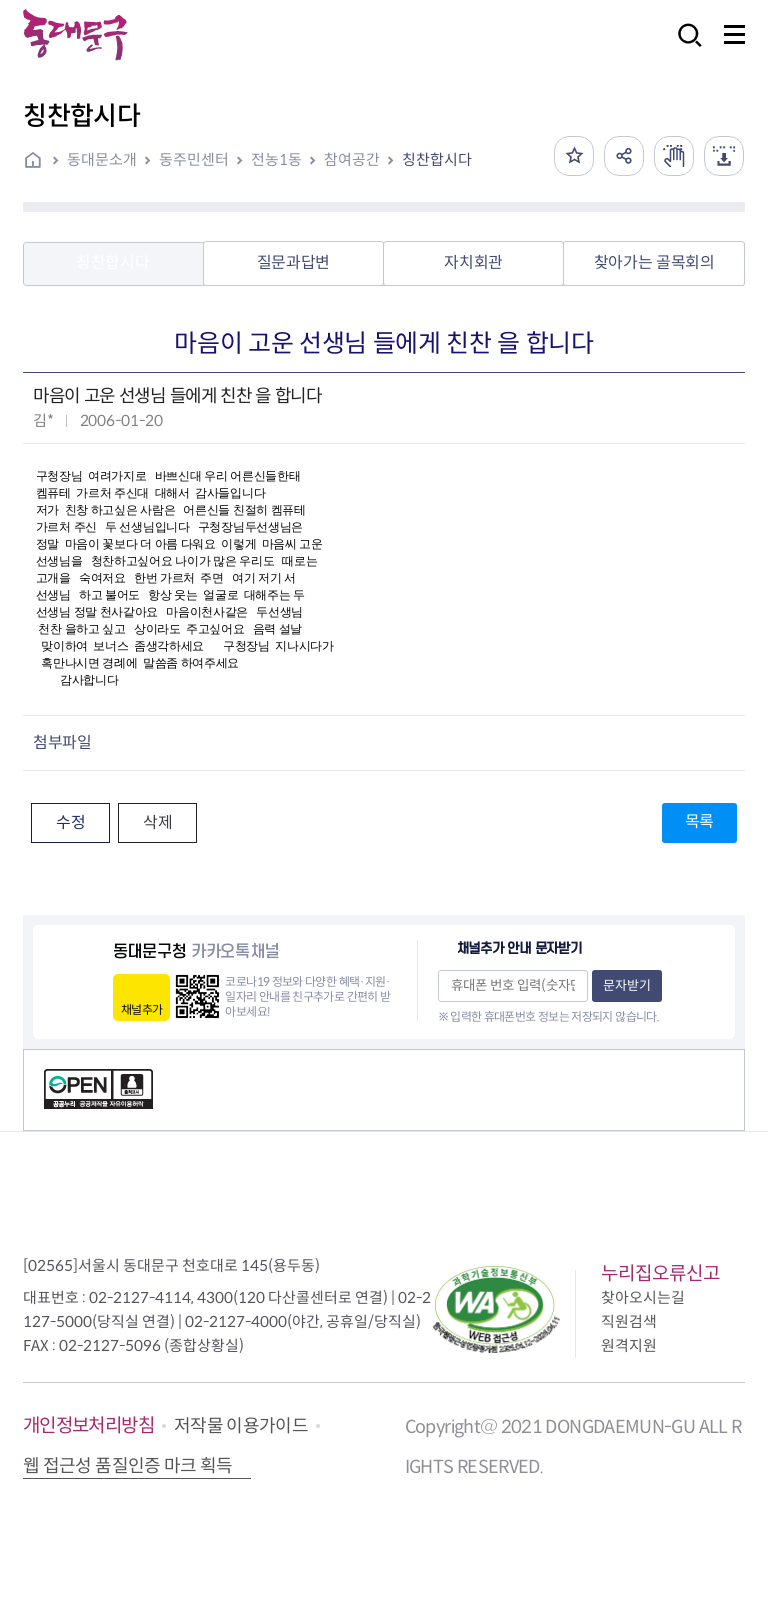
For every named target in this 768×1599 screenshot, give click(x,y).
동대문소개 (102, 159)
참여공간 (352, 159)
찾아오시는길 (643, 1297)
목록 (699, 821)
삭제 (157, 822)
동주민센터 (194, 159)
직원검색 (629, 1321)
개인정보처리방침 (88, 1425)
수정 (70, 822)
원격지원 (629, 1345)
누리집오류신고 (660, 1273)
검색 (684, 48)
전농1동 (276, 159)
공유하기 (624, 156)
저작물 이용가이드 (241, 1426)
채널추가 (141, 1009)
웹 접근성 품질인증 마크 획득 (128, 1466)
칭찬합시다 (437, 159)
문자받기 (627, 985)
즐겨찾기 (574, 156)
